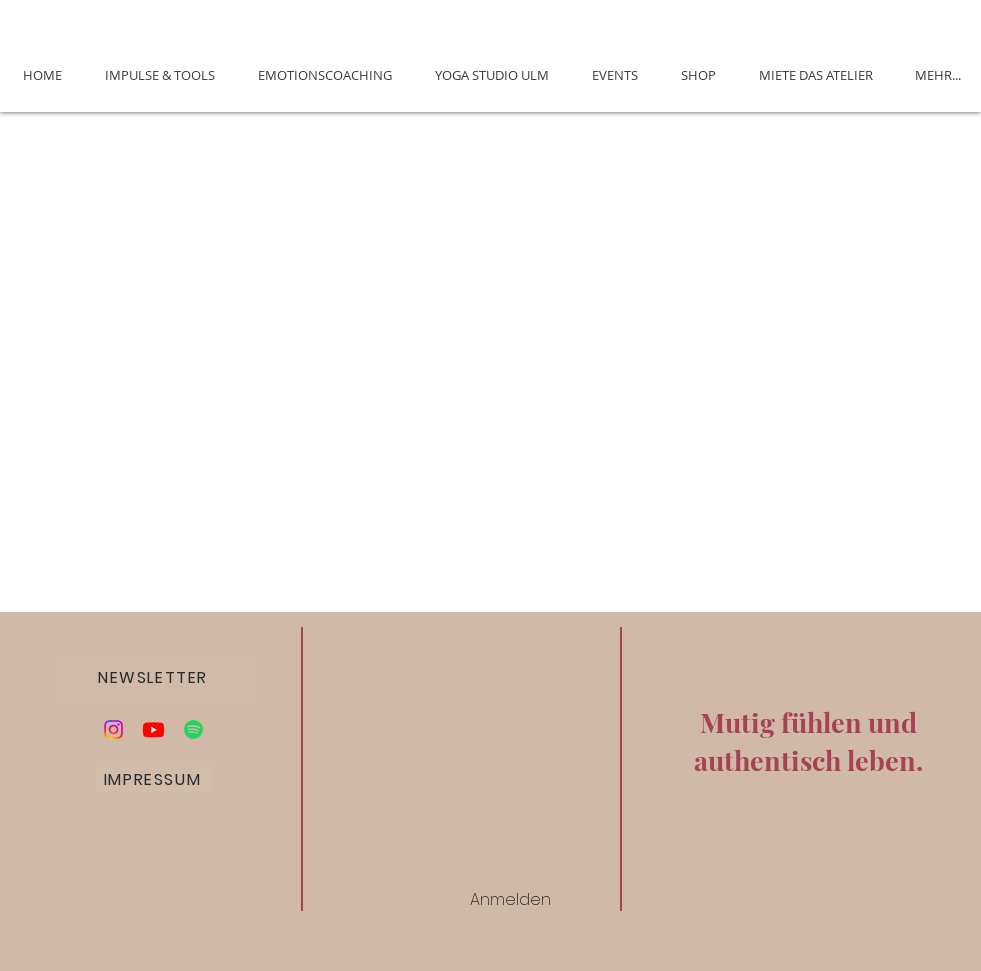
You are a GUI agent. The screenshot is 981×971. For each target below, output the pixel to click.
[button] (155, 677)
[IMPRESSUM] (155, 779)
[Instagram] (113, 729)
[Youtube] (153, 729)
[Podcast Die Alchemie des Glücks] (193, 729)
